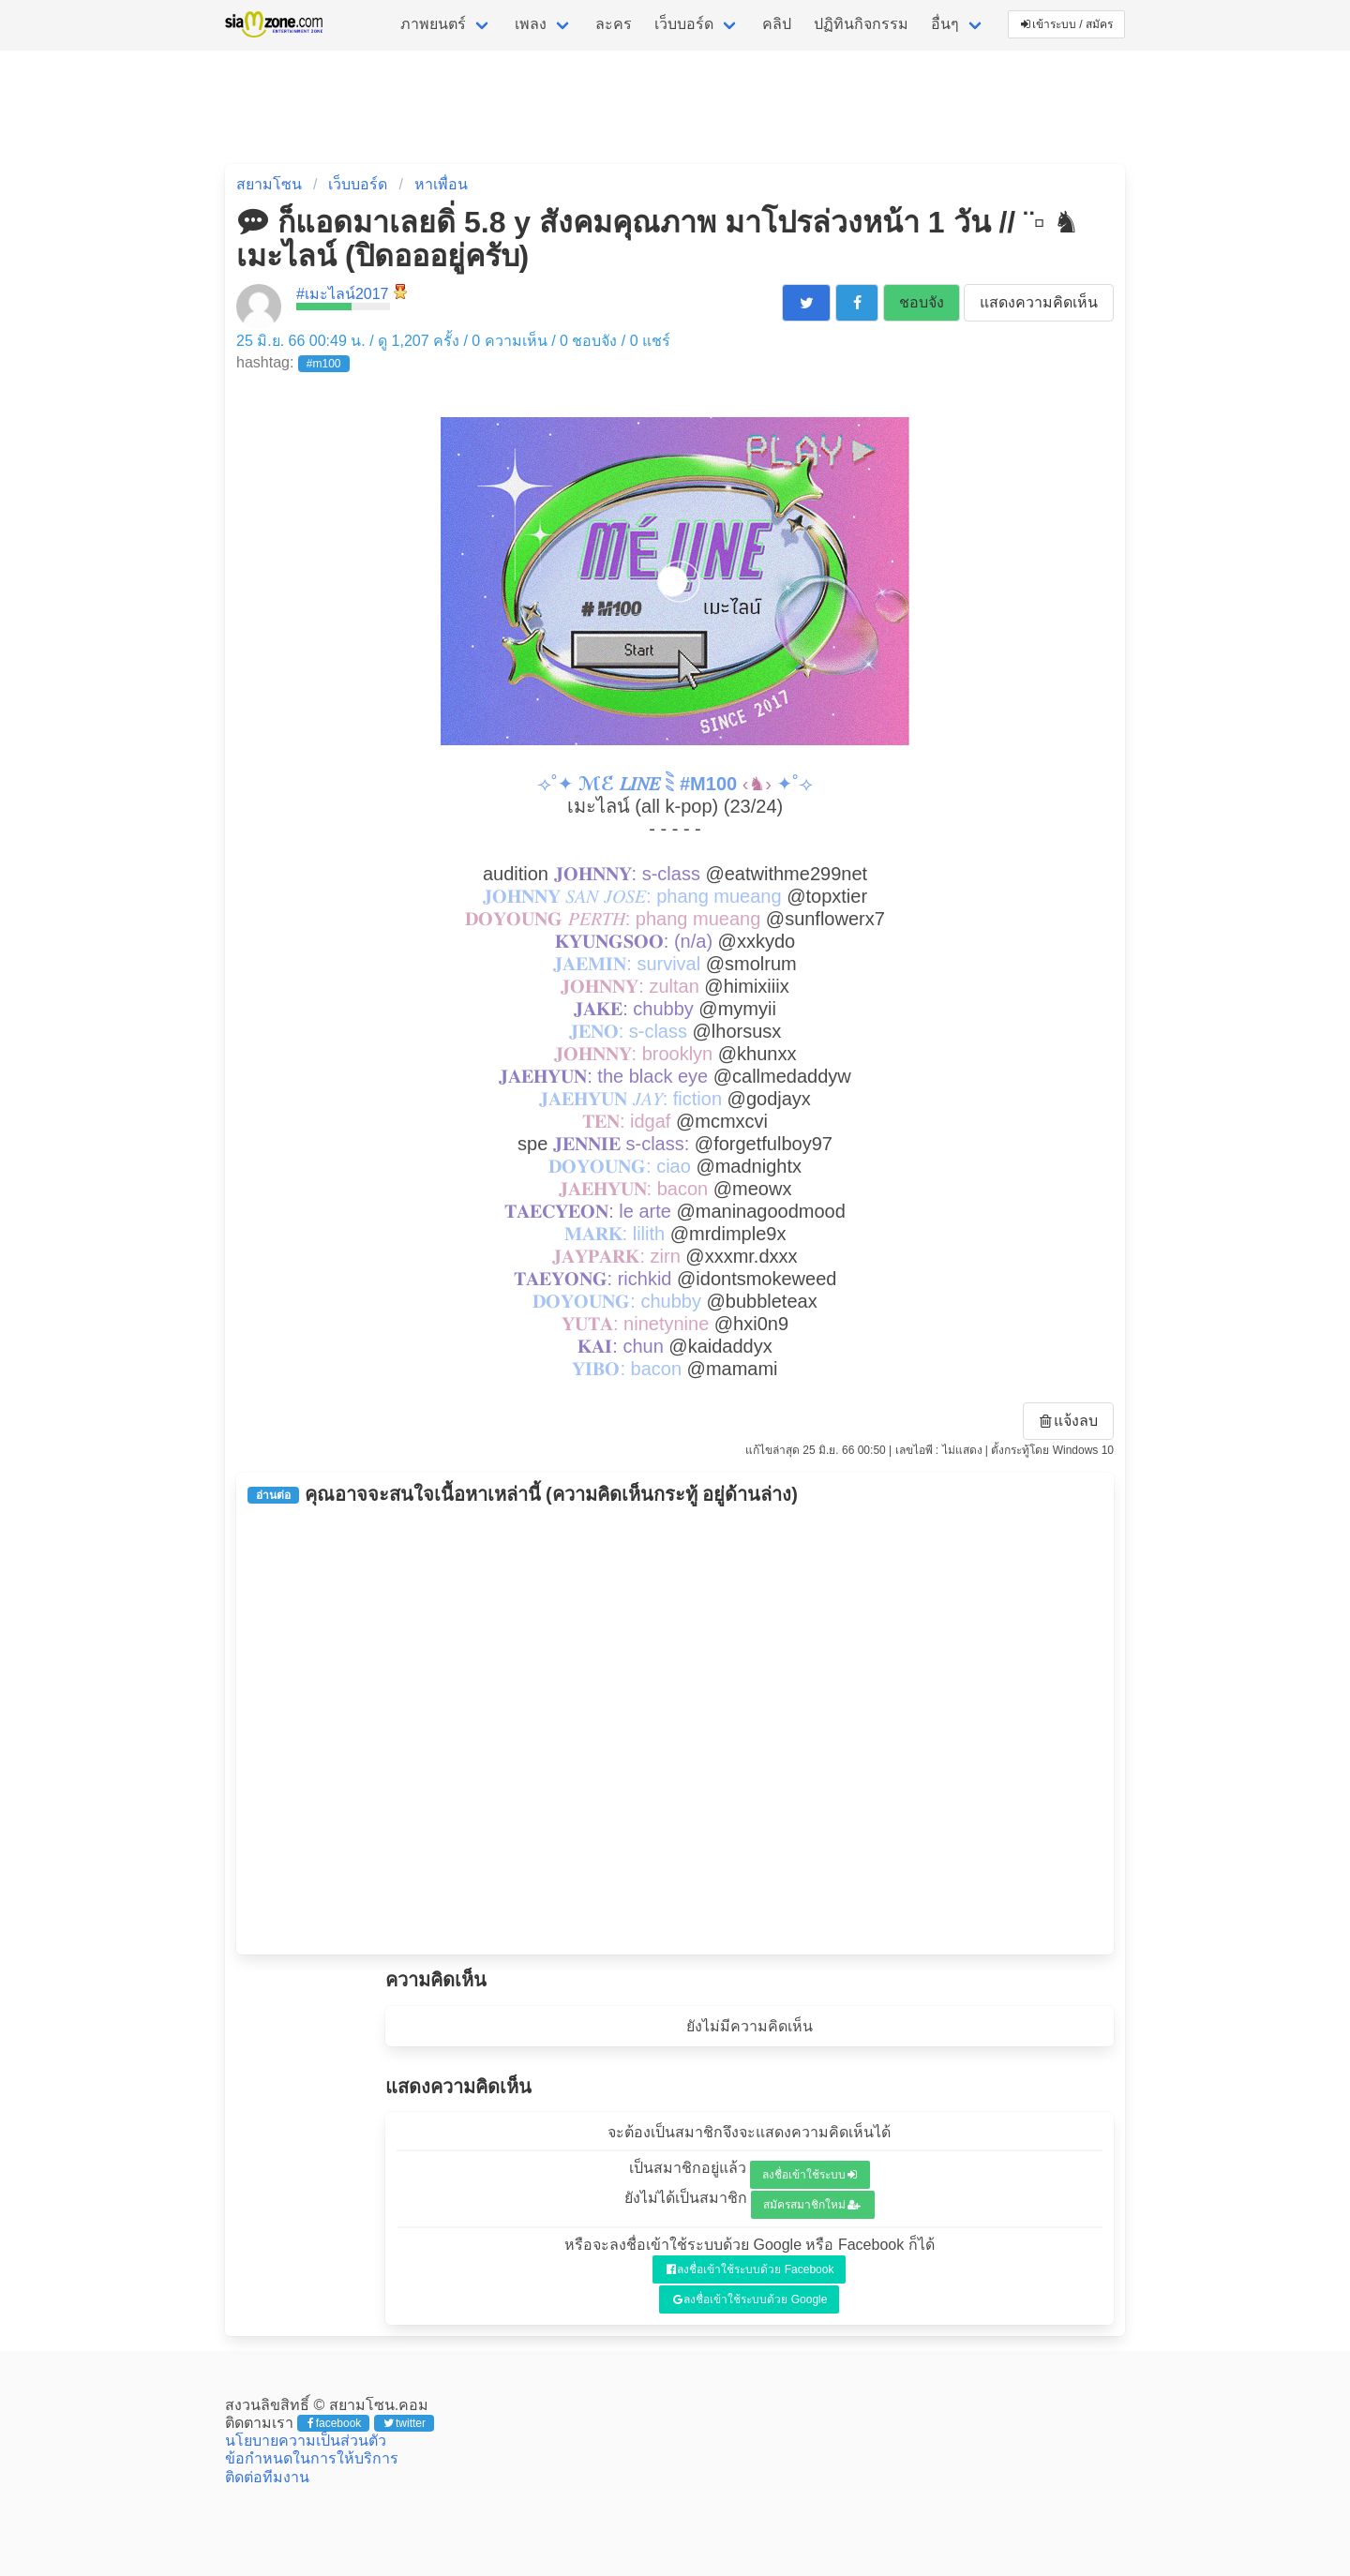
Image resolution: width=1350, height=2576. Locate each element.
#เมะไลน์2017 (342, 294)
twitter (404, 2423)
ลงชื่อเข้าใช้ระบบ (809, 2174)
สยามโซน (269, 184)
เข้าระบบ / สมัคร (1067, 24)
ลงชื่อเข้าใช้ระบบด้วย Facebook (750, 2269)
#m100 (324, 363)
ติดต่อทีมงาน (267, 2477)
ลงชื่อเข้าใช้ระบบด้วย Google (750, 2299)
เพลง (531, 24)
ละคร (613, 24)
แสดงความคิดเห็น (1039, 302)
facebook (334, 2423)
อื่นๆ (945, 24)
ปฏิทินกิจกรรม (861, 24)
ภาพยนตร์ (433, 24)
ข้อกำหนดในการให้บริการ (311, 2458)
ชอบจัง (921, 302)
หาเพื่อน (441, 184)
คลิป (776, 24)
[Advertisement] (675, 1729)
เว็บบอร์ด (683, 24)
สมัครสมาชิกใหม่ (812, 2204)
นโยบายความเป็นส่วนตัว (305, 2441)
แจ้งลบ (1069, 1421)
